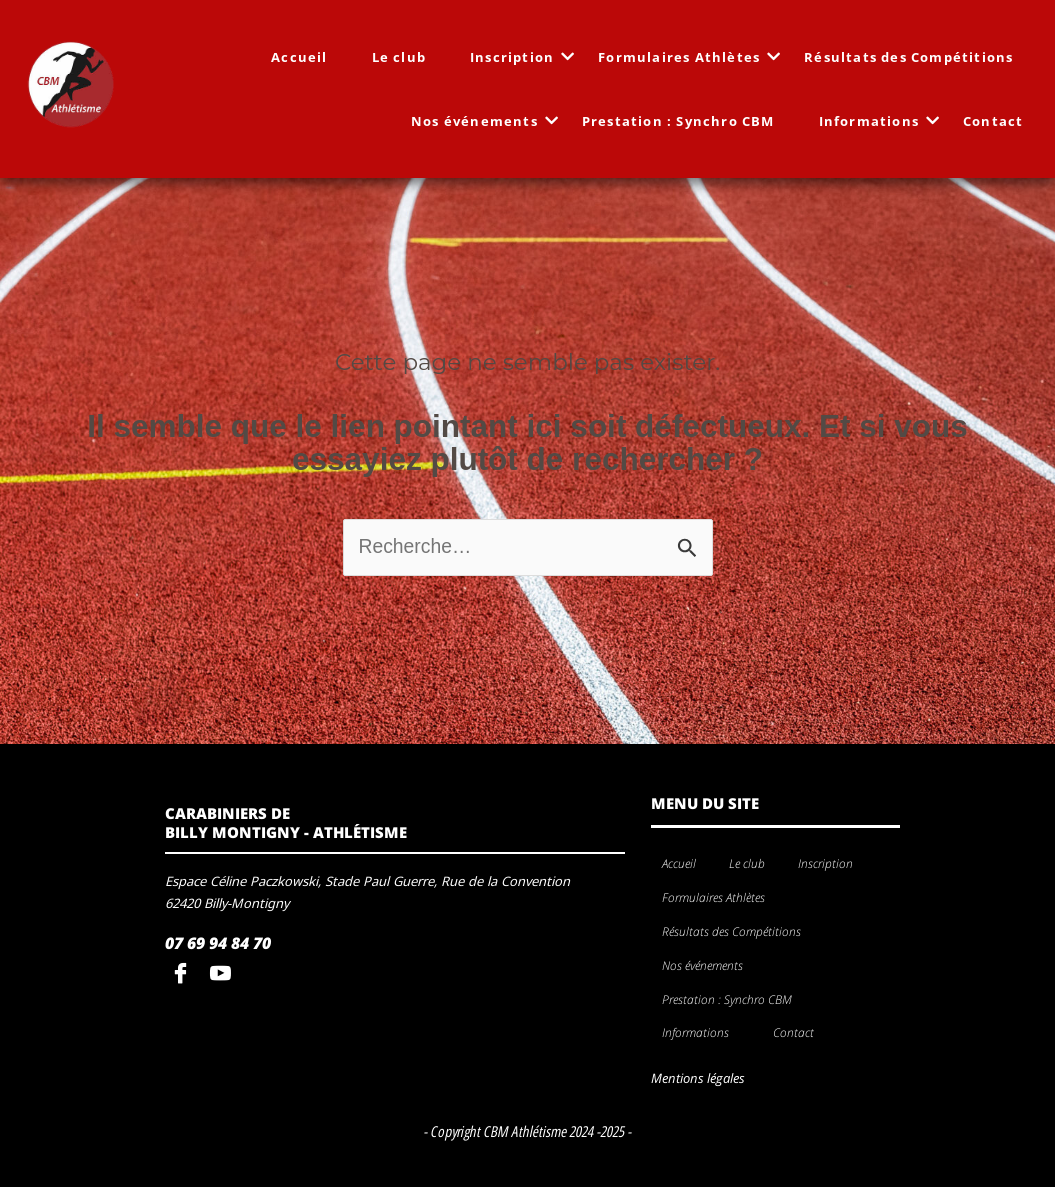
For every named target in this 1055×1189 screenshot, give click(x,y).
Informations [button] (701, 1035)
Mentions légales (698, 1081)
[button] (861, 867)
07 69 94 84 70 (218, 946)
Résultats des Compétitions (909, 57)
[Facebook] (185, 977)
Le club (400, 57)
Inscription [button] (831, 866)
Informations (876, 121)
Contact (994, 121)
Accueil (300, 57)
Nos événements (481, 121)
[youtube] (225, 977)
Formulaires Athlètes (686, 57)
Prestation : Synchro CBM (679, 121)
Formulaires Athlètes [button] (719, 900)
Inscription (519, 57)
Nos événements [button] (708, 968)
